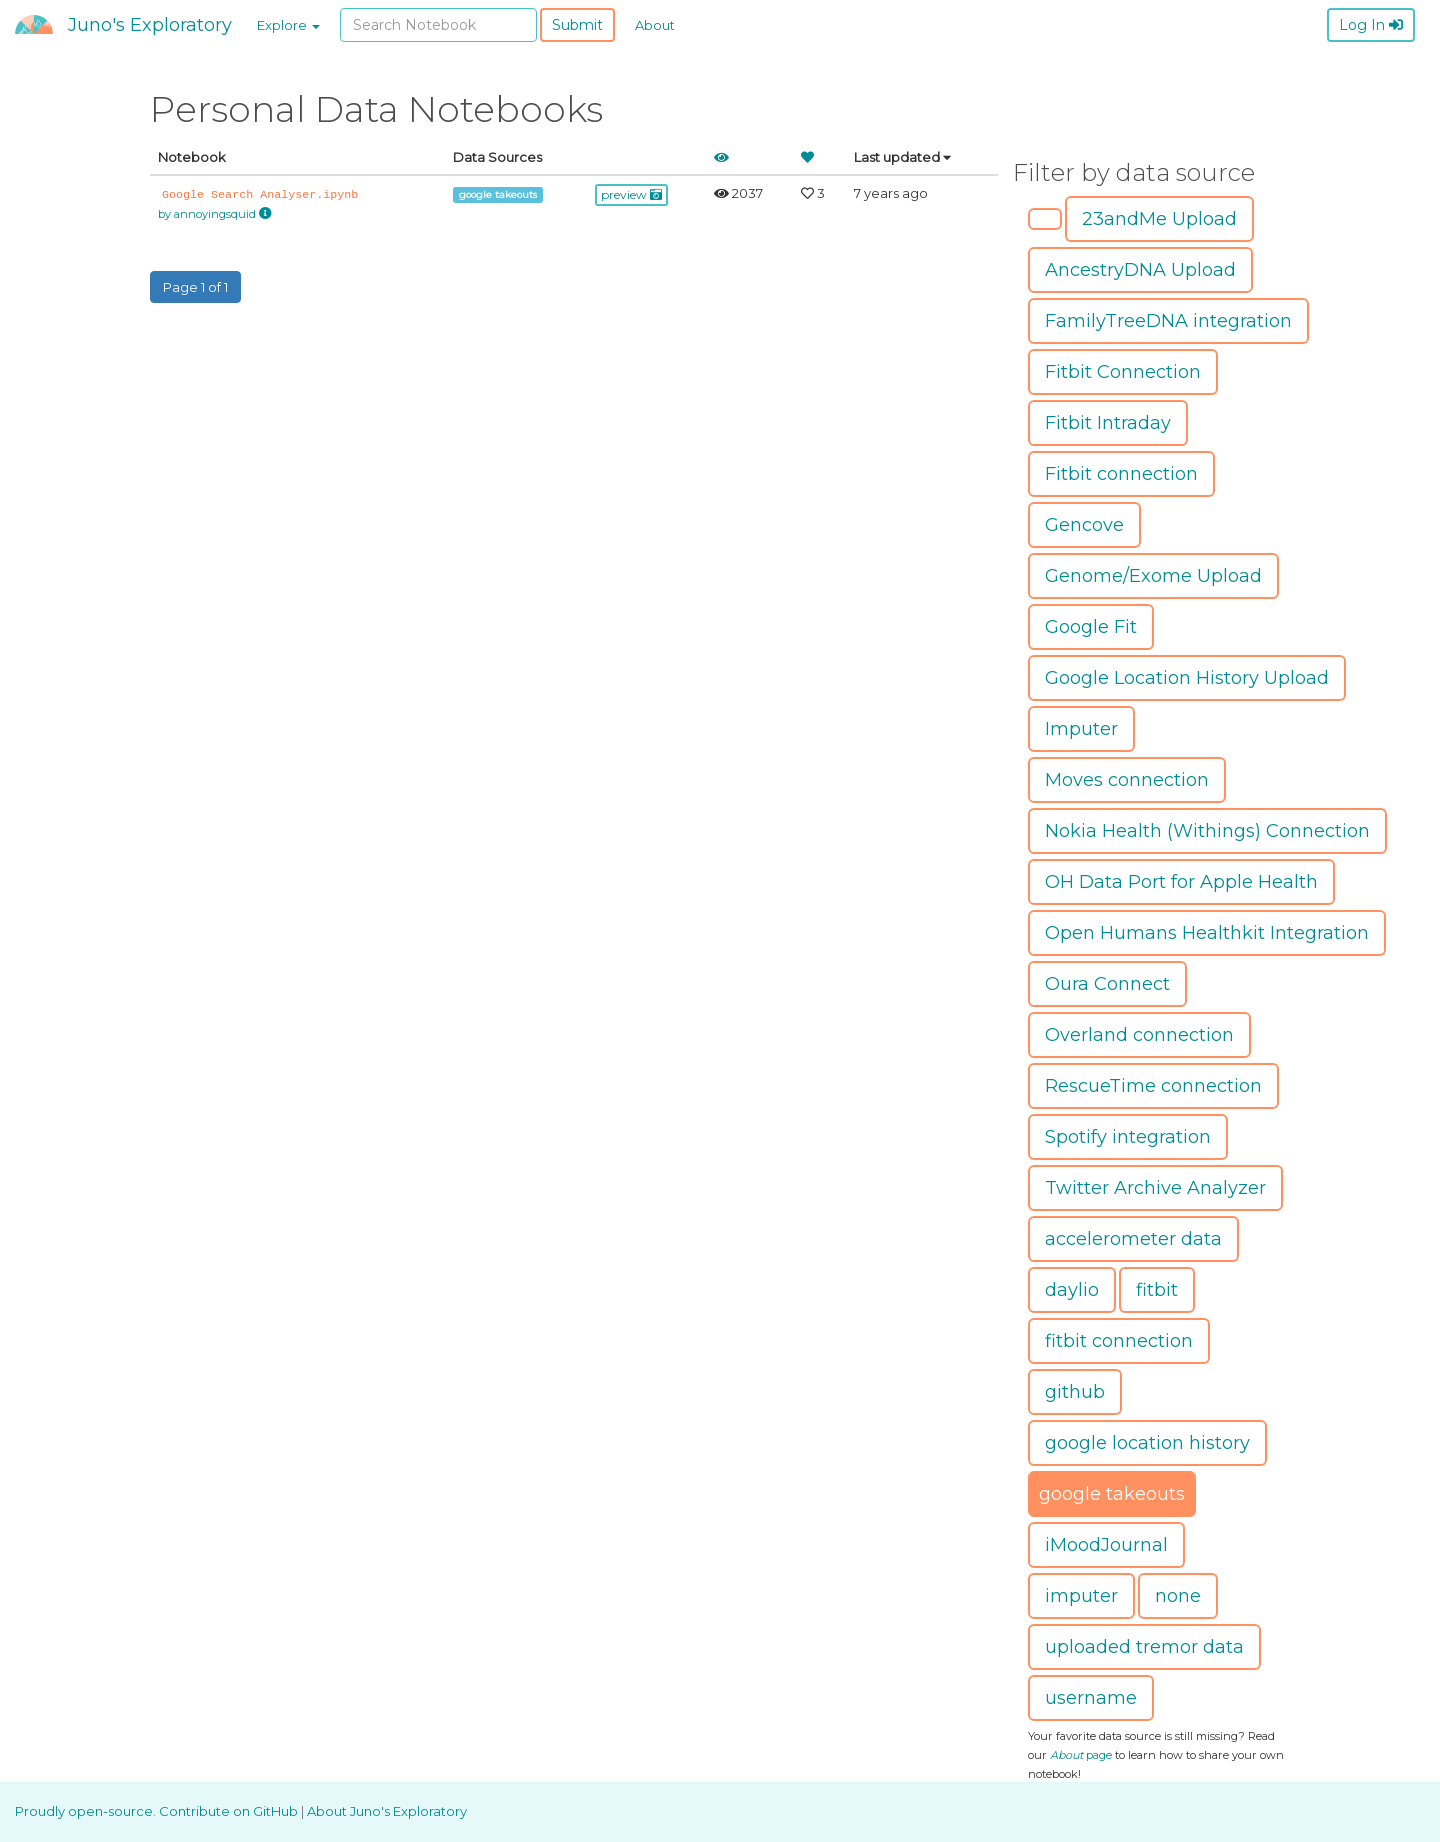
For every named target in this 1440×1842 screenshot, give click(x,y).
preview (631, 194)
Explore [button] (288, 25)
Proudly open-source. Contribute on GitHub (158, 1811)
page (1081, 1755)
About (655, 25)
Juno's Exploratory (150, 25)
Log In (1371, 25)
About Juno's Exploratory (387, 1811)
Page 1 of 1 (195, 287)
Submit (577, 25)
